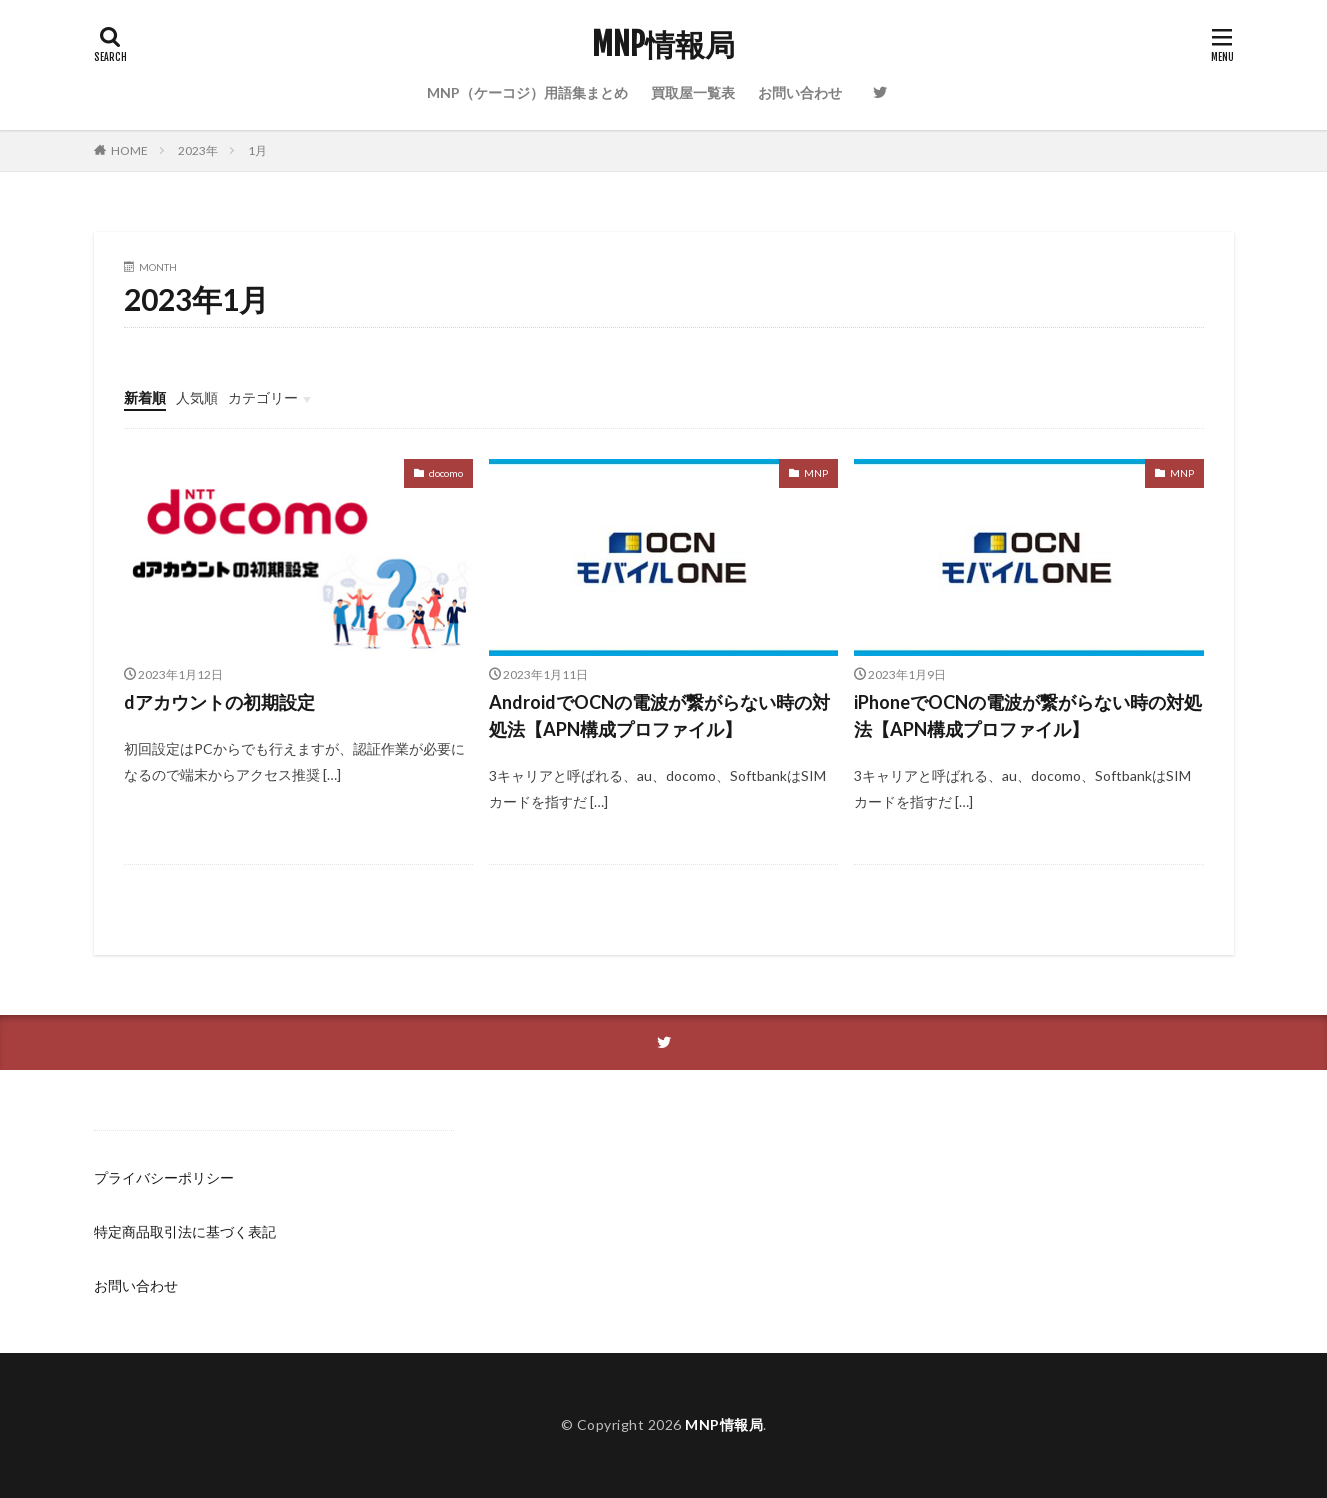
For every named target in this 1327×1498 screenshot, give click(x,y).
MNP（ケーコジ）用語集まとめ (527, 92)
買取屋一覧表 (693, 92)
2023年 (198, 150)
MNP (816, 473)
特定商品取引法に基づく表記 (185, 1231)
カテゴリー (263, 397)
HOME (129, 150)
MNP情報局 (663, 45)
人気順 (197, 397)
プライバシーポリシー (164, 1177)
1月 (257, 150)
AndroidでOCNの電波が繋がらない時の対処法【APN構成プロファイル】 (659, 715)
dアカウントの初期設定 (219, 702)
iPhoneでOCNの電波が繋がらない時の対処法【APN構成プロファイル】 (1028, 715)
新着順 (145, 397)
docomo (446, 473)
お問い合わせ (800, 92)
